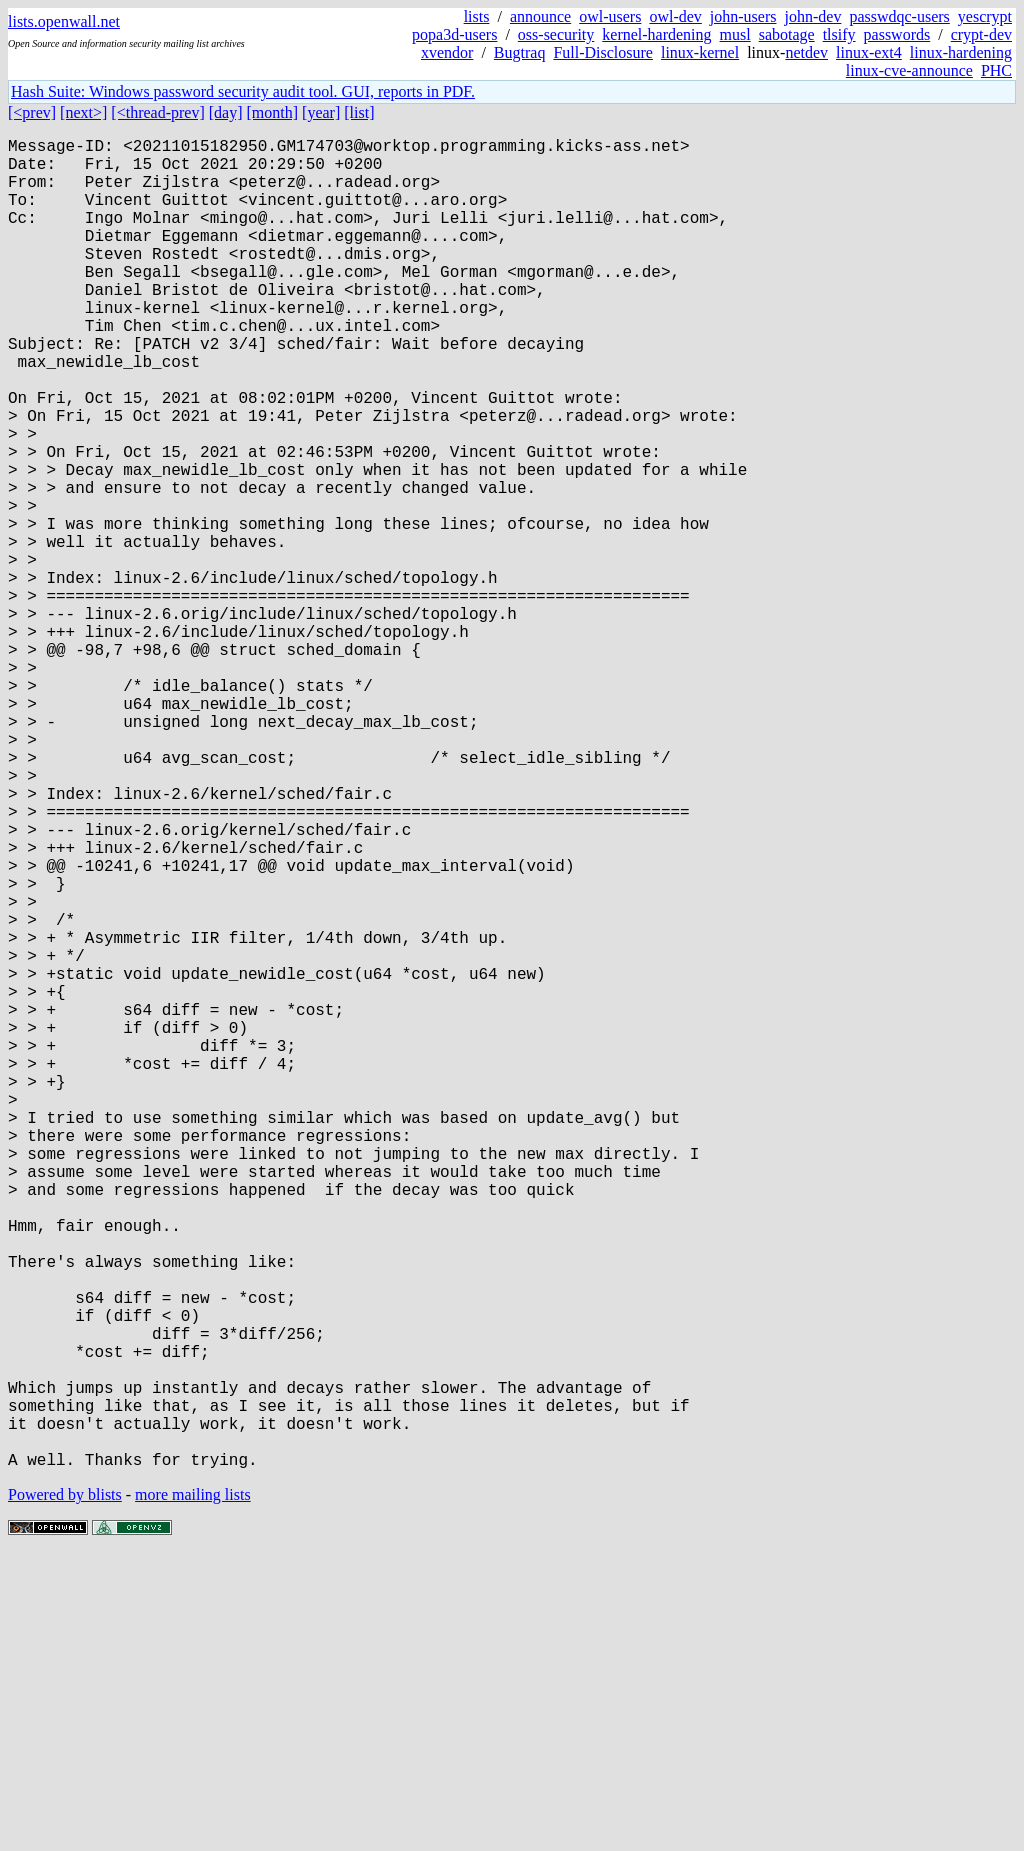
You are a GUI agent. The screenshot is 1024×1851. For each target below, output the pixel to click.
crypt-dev (981, 34)
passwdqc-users (899, 16)
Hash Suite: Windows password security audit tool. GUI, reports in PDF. (243, 91)
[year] (321, 112)
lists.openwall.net (64, 21)
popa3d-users (454, 34)
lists (477, 16)
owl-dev (675, 16)
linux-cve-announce (909, 70)
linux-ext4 (869, 52)
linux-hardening (961, 52)
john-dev (813, 16)
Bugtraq (520, 52)
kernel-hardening (656, 34)
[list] (359, 112)
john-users (743, 16)
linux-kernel (700, 52)
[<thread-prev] (157, 112)
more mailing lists (193, 1790)
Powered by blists (65, 1790)
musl (735, 34)
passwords (897, 34)
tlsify (839, 34)
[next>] (83, 112)
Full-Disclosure (603, 52)
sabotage (787, 34)
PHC (996, 70)
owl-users (610, 16)
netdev (806, 52)
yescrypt (985, 16)
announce (540, 16)
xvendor (447, 52)
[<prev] (32, 112)
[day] (226, 112)
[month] (273, 112)
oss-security (556, 34)
